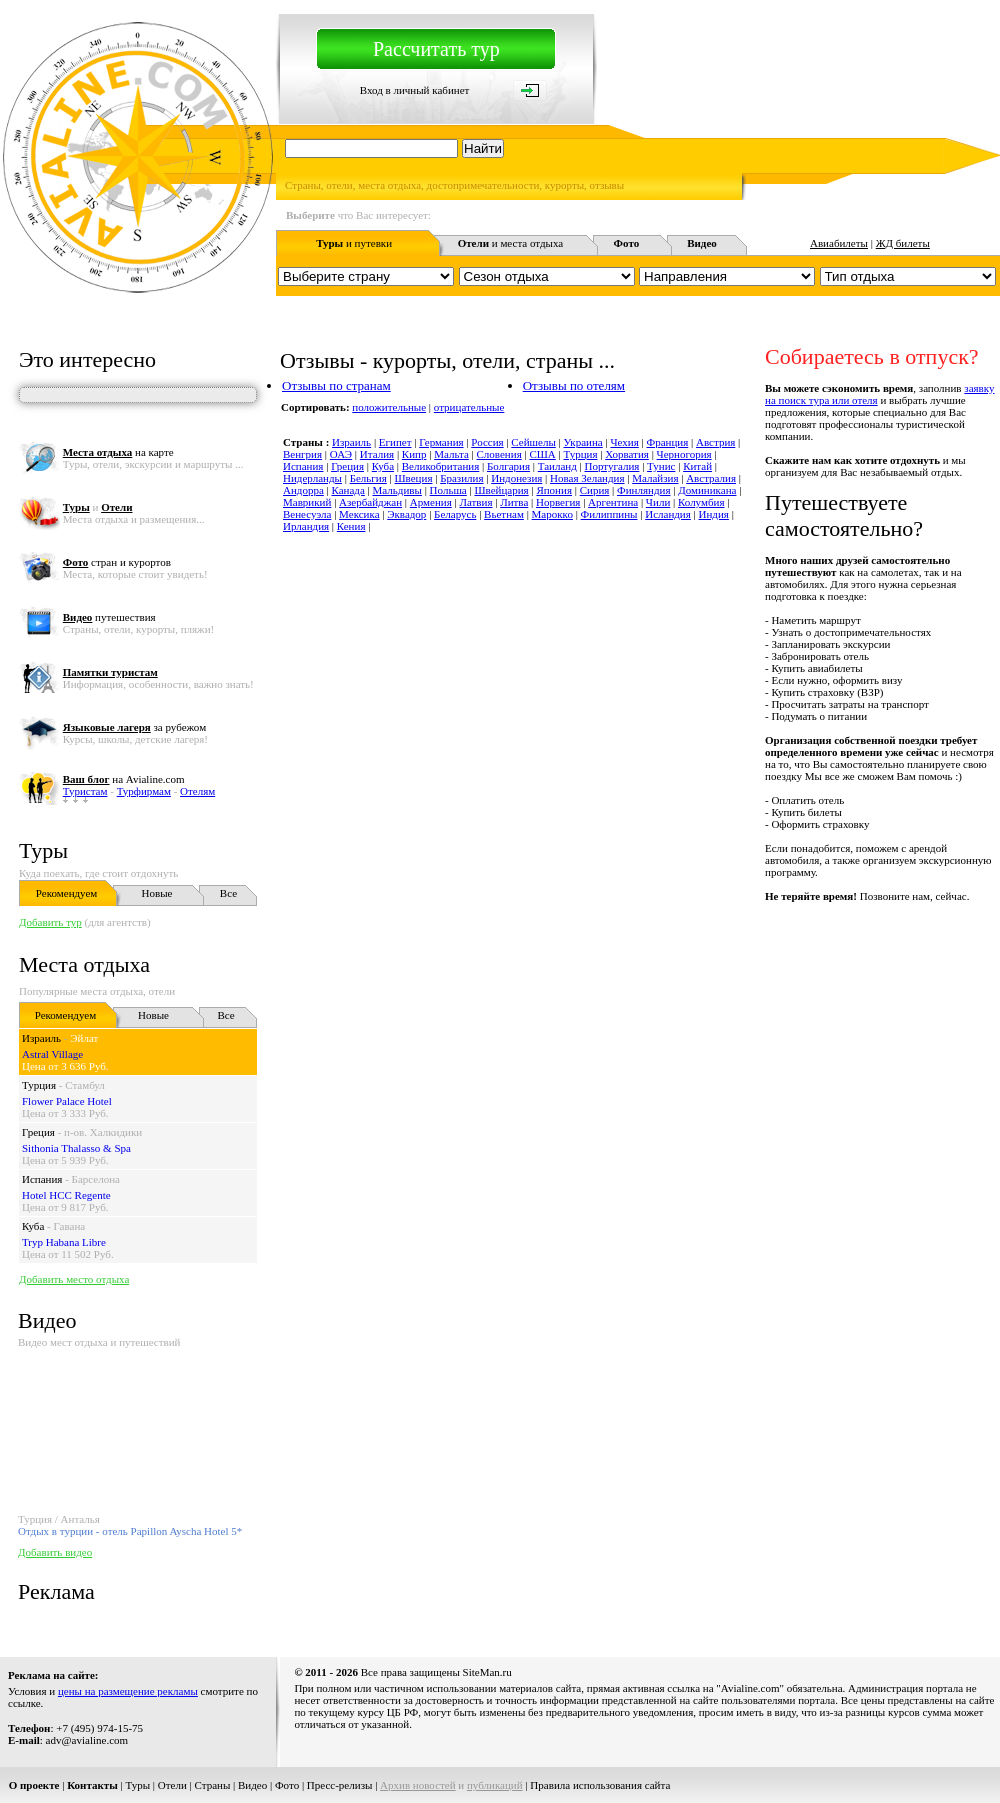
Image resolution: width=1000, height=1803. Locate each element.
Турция (39, 1085)
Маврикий (307, 502)
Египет (395, 442)
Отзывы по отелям (574, 385)
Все (228, 893)
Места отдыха (84, 964)
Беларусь (455, 514)
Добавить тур (50, 922)
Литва (514, 502)
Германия (441, 442)
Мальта (451, 454)
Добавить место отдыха (74, 1279)
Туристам (85, 791)
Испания (42, 1179)
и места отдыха (511, 243)
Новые (157, 893)
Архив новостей (418, 1785)
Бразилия (461, 478)
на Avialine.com (124, 779)
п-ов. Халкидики (103, 1132)
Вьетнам (504, 514)
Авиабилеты (839, 243)
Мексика (359, 514)
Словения (499, 454)
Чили (658, 502)
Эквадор (406, 514)
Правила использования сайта (600, 1785)
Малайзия (655, 478)
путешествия (109, 617)
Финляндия (643, 490)
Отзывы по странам (336, 385)
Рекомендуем (66, 893)
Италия (377, 454)
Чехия (624, 442)
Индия (714, 514)
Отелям (197, 791)
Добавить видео (55, 1552)
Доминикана (707, 490)
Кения (351, 526)
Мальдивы (397, 490)
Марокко (552, 514)
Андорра (303, 490)
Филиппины (609, 514)
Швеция (414, 478)
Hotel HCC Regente (66, 1195)
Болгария (508, 466)
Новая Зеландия (587, 478)
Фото (287, 1785)
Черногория (684, 454)
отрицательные (469, 407)
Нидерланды (312, 478)
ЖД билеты (903, 243)
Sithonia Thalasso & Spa (76, 1148)
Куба (33, 1226)
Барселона (96, 1179)
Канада (348, 490)
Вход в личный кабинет (415, 90)
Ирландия (306, 526)
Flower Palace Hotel (67, 1101)
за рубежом (134, 727)
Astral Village (52, 1054)
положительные (389, 407)
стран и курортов (117, 562)
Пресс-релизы (340, 1785)
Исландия (668, 514)
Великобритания (441, 466)
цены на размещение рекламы (128, 1691)
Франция (667, 442)
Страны (213, 1785)
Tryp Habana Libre (64, 1242)
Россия (487, 442)
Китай (697, 466)
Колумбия (701, 502)
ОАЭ (341, 454)
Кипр (414, 454)
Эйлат (84, 1038)
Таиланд (557, 466)
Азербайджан (370, 502)
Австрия (715, 442)
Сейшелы (533, 442)
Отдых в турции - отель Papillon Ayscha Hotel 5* (130, 1531)
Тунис (661, 466)
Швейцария (501, 490)
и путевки (354, 243)
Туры (43, 850)
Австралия (711, 478)
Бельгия (368, 478)
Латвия (475, 502)
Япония (554, 490)
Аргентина (613, 502)
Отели (172, 1785)
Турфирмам (144, 791)
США (542, 454)
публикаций (495, 1785)
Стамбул (85, 1085)
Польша (448, 490)
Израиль (41, 1038)
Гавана (70, 1226)
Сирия (595, 490)
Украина (583, 442)
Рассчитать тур (436, 49)
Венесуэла (307, 514)
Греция (38, 1132)
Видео (252, 1785)
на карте (118, 452)
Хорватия (627, 454)
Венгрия (302, 454)
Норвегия (558, 502)
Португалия (612, 466)
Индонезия (516, 478)
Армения (431, 502)
